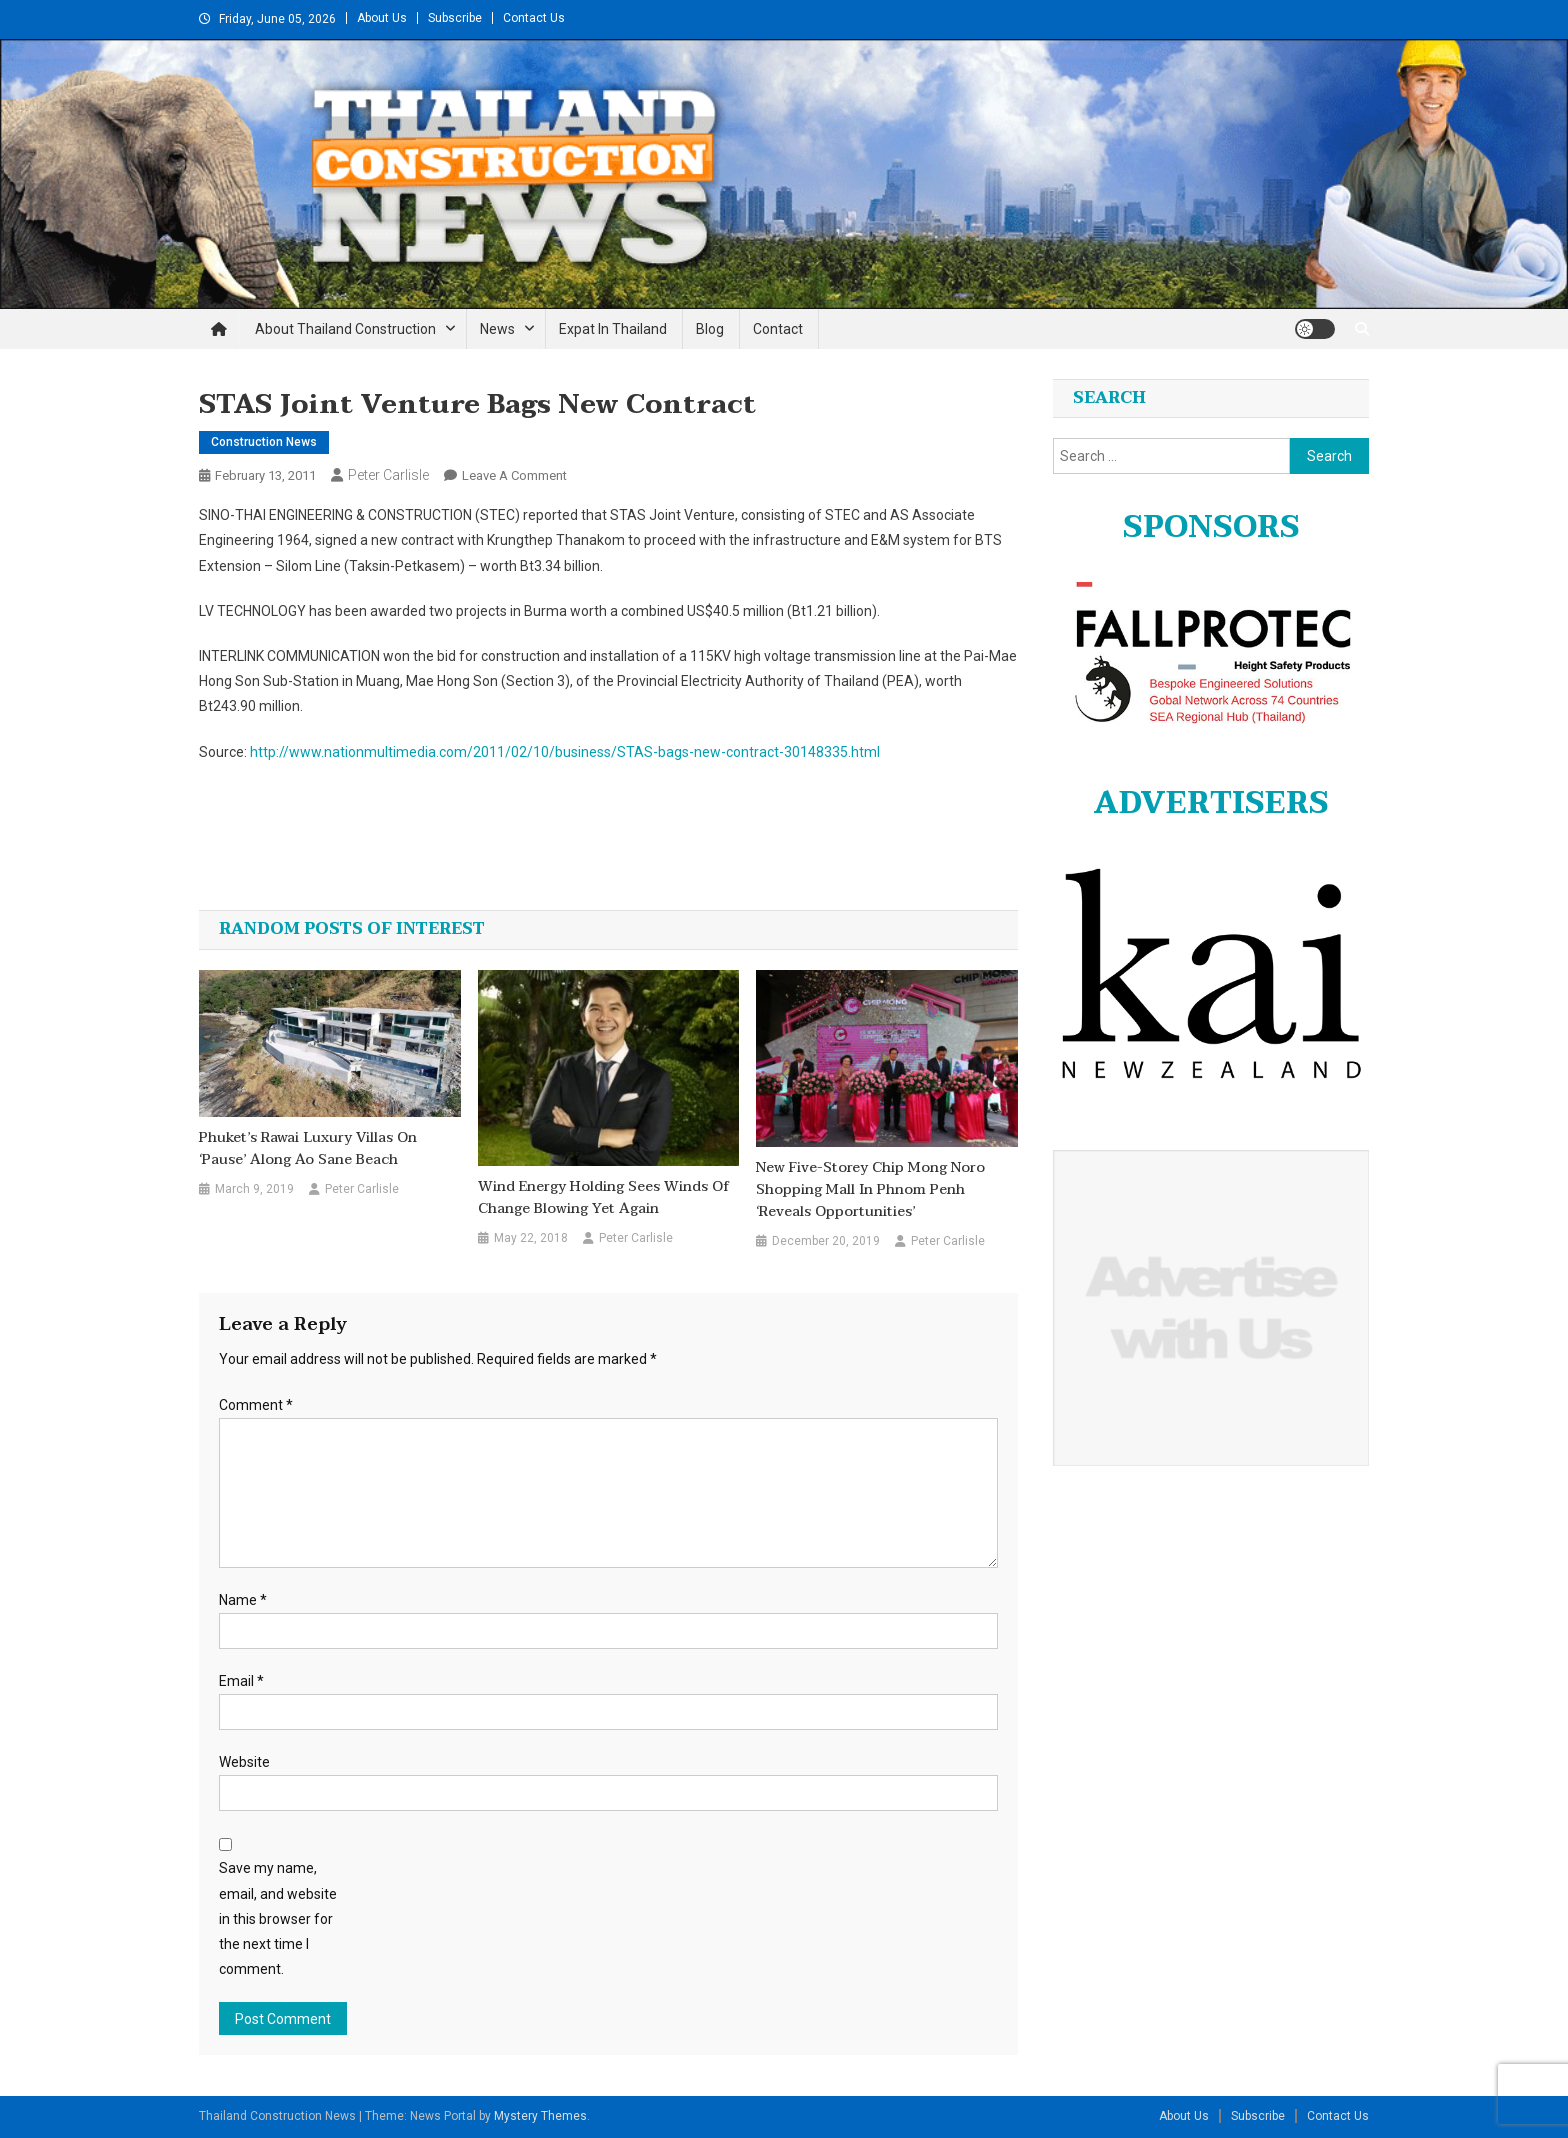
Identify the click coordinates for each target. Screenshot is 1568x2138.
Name (243, 1600)
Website (244, 1762)
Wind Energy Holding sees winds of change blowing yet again (603, 1198)
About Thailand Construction (345, 329)
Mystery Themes (540, 2116)
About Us (382, 18)
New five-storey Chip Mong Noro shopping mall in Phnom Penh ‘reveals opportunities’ (870, 1190)
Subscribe (455, 18)
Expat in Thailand (613, 329)
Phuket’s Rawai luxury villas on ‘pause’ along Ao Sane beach (308, 1149)
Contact (778, 329)
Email (241, 1681)
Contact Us (534, 18)
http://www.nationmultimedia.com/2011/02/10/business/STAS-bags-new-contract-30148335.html (565, 752)
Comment (256, 1405)
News (497, 329)
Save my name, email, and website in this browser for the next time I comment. (278, 1918)
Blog (710, 329)
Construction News (264, 442)
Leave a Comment (514, 475)
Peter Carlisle (388, 475)
